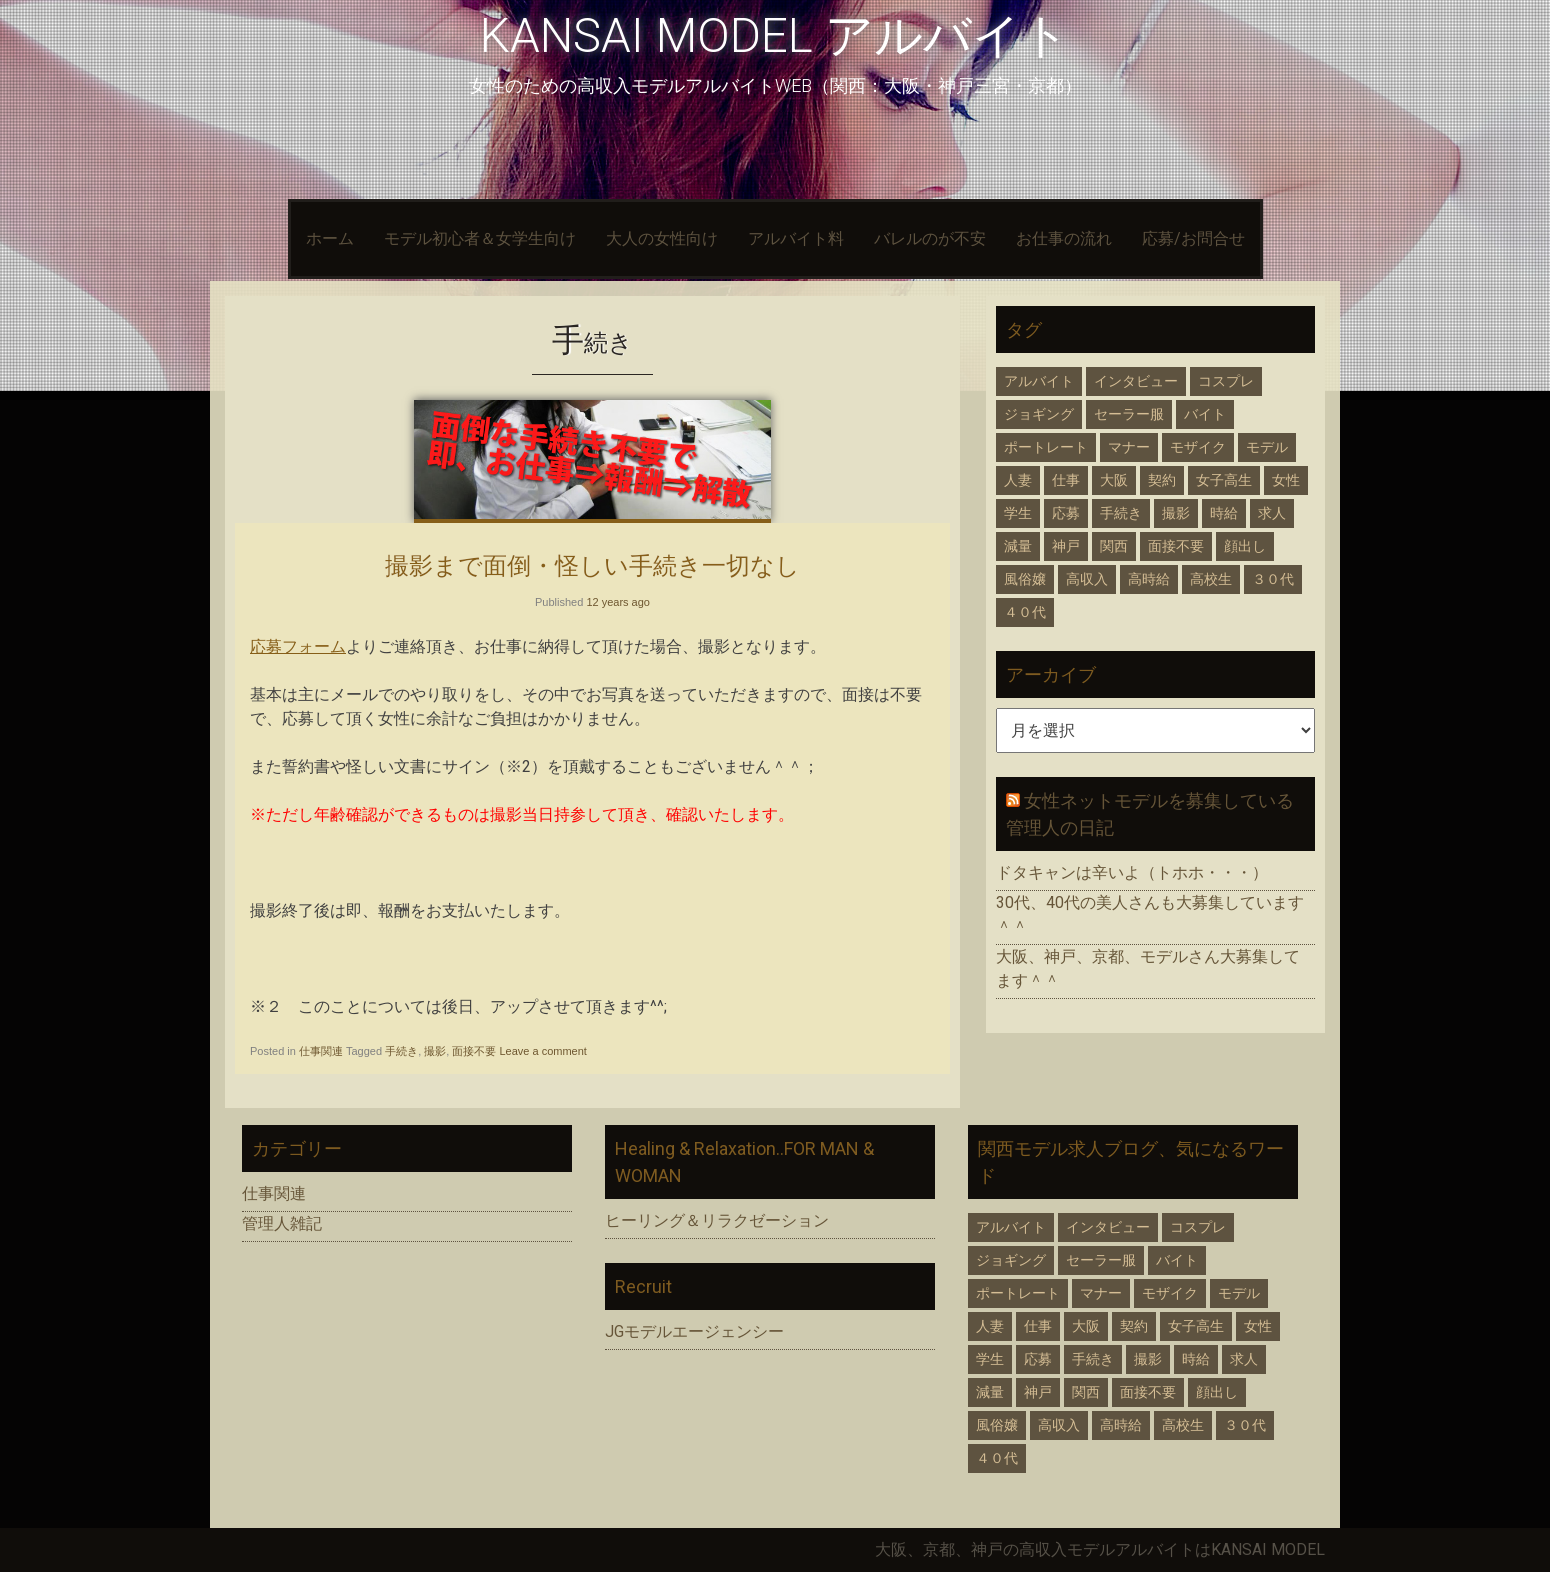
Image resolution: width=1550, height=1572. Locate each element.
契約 (1162, 480)
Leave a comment (542, 1051)
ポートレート (1046, 447)
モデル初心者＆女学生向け (480, 238)
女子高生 (1224, 480)
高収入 (1087, 579)
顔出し (1245, 546)
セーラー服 (1129, 414)
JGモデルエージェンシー (694, 1331)
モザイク (1198, 447)
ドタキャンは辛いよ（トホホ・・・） (1132, 872)
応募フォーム (298, 646)
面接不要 (474, 1051)
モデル (1267, 447)
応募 (1066, 513)
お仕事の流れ (1064, 238)
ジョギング (1039, 414)
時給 (1224, 513)
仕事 (1066, 480)
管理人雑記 (282, 1223)
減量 (1018, 546)
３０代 (1273, 579)
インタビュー (1136, 381)
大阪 (1114, 480)
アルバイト (1039, 381)
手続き (401, 1051)
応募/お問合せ (1193, 238)
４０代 (1025, 612)
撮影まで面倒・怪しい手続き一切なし (592, 565)
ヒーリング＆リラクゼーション (717, 1220)
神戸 (1066, 546)
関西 (1114, 546)
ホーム (330, 238)
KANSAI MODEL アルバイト (775, 35)
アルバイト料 (796, 238)
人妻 (1018, 480)
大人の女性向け (662, 238)
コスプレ (1226, 381)
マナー (1129, 447)
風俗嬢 (1025, 579)
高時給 (1149, 579)
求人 (1272, 513)
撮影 (435, 1051)
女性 (1286, 480)
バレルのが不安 (930, 238)
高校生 (1211, 579)
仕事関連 (321, 1051)
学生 (1018, 513)
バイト (1205, 414)
